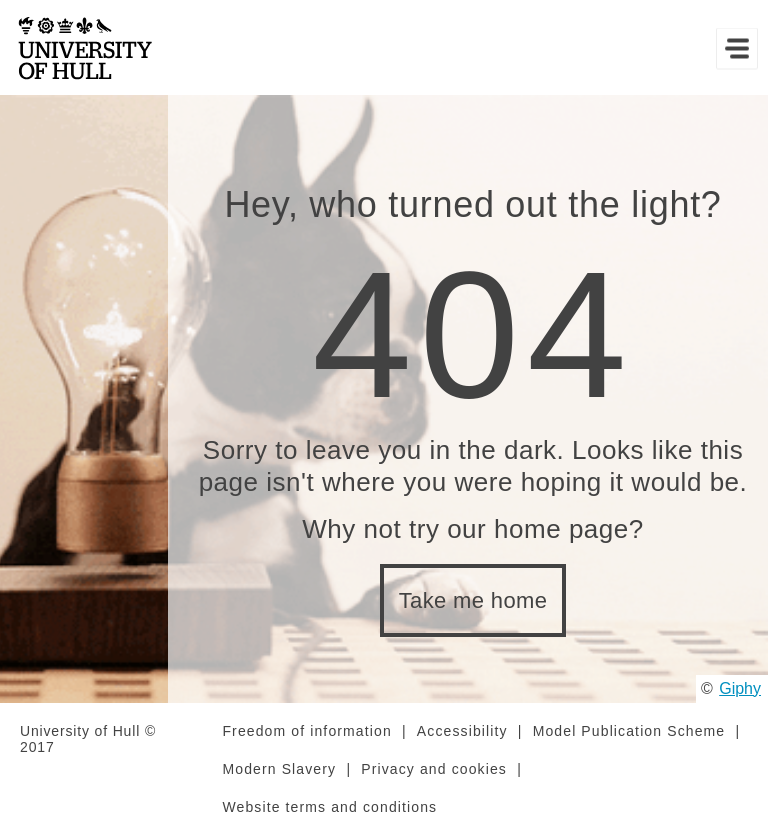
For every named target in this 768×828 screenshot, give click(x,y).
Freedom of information (306, 731)
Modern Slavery (279, 769)
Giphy (740, 688)
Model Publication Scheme (629, 731)
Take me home (473, 600)
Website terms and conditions (329, 807)
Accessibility (462, 731)
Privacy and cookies (434, 769)
